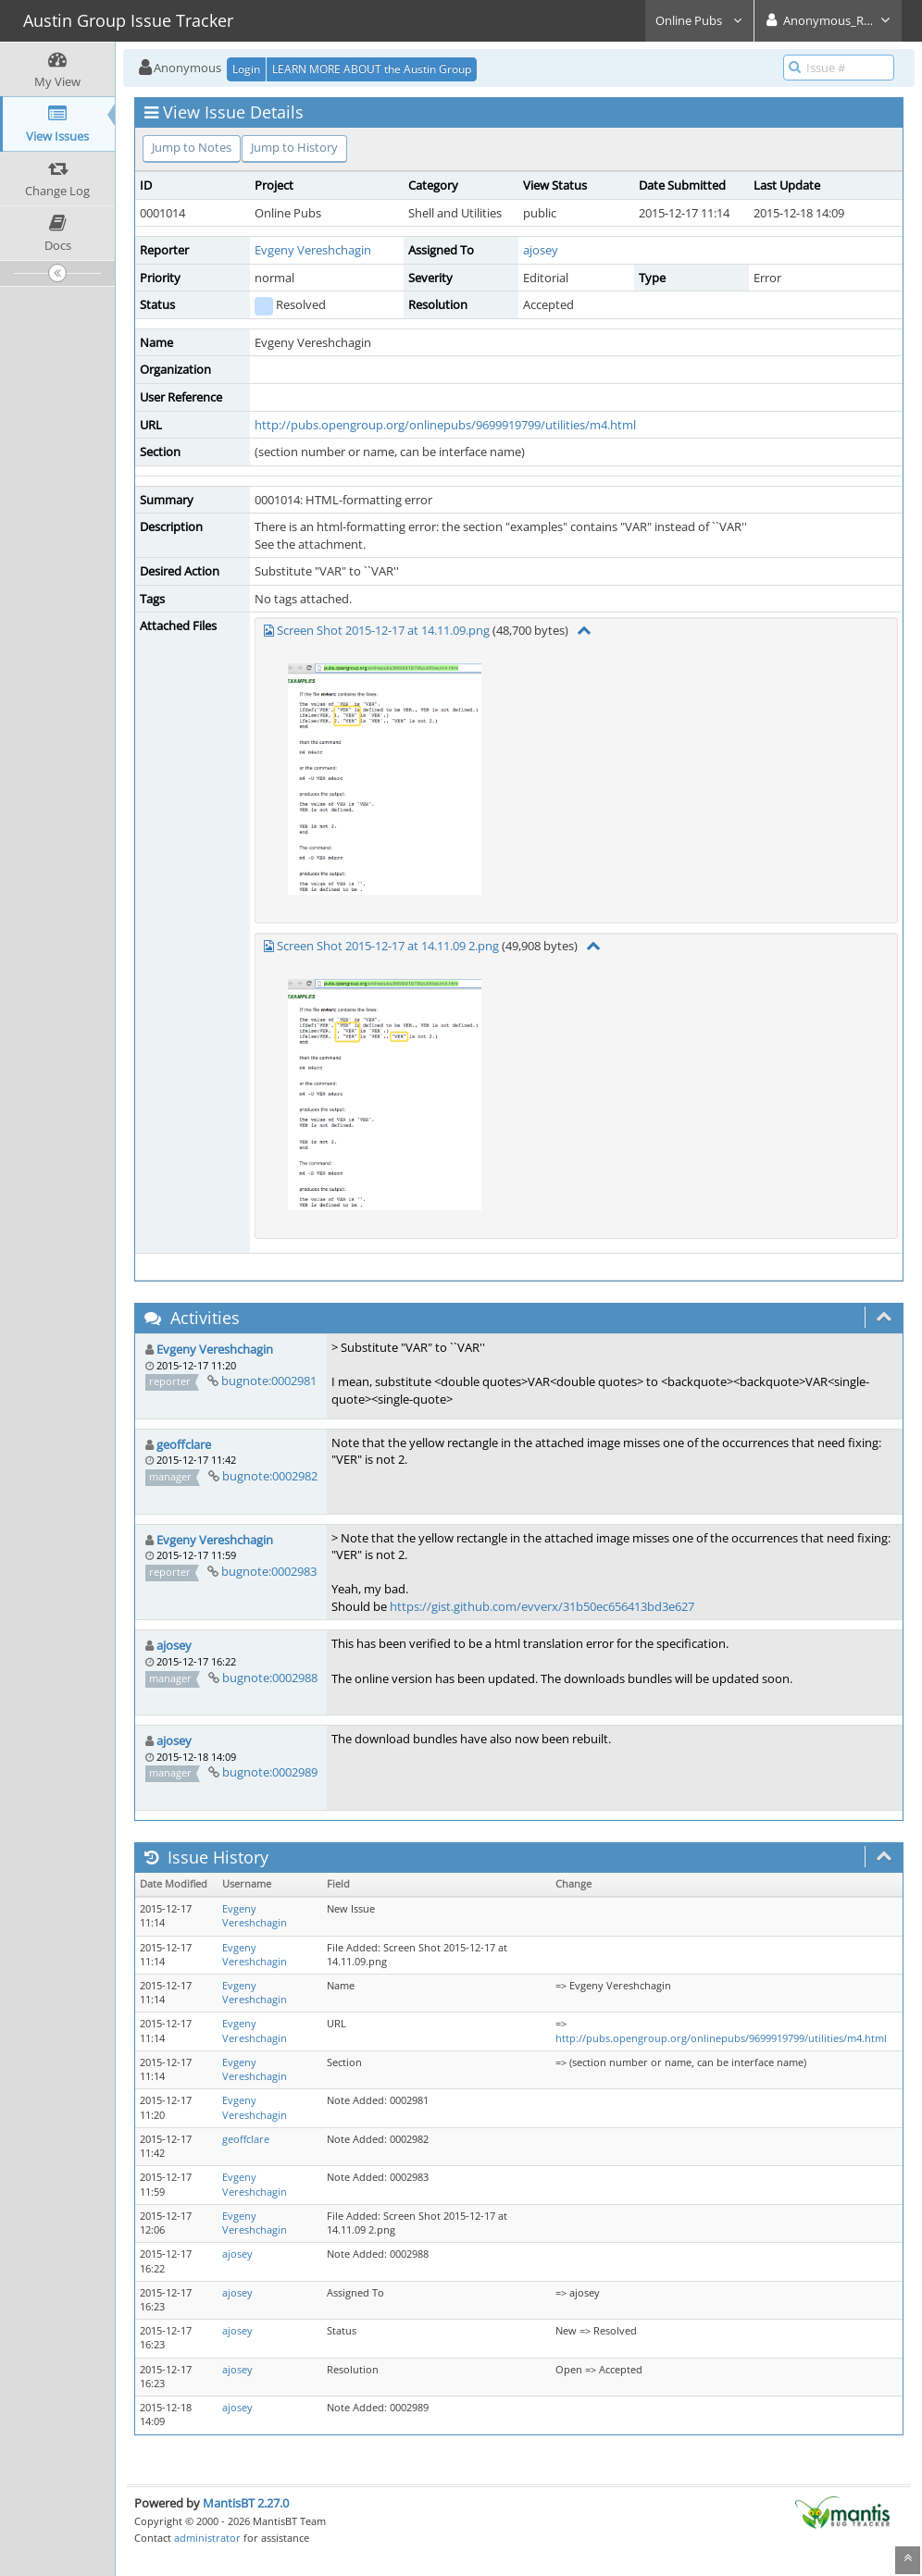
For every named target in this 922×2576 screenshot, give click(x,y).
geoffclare (183, 1444)
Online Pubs (699, 20)
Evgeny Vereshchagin (313, 250)
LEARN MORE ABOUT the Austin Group (371, 69)
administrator (207, 2538)
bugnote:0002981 (269, 1380)
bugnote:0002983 (269, 1571)
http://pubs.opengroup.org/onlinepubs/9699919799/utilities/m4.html (445, 424)
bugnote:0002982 (270, 1476)
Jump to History (294, 147)
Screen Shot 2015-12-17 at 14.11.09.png (383, 630)
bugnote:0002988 (270, 1677)
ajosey (540, 250)
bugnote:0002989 (270, 1772)
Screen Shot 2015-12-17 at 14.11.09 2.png (388, 945)
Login (246, 69)
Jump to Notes (191, 147)
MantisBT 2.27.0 (246, 2503)
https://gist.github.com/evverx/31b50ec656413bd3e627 (542, 1606)
